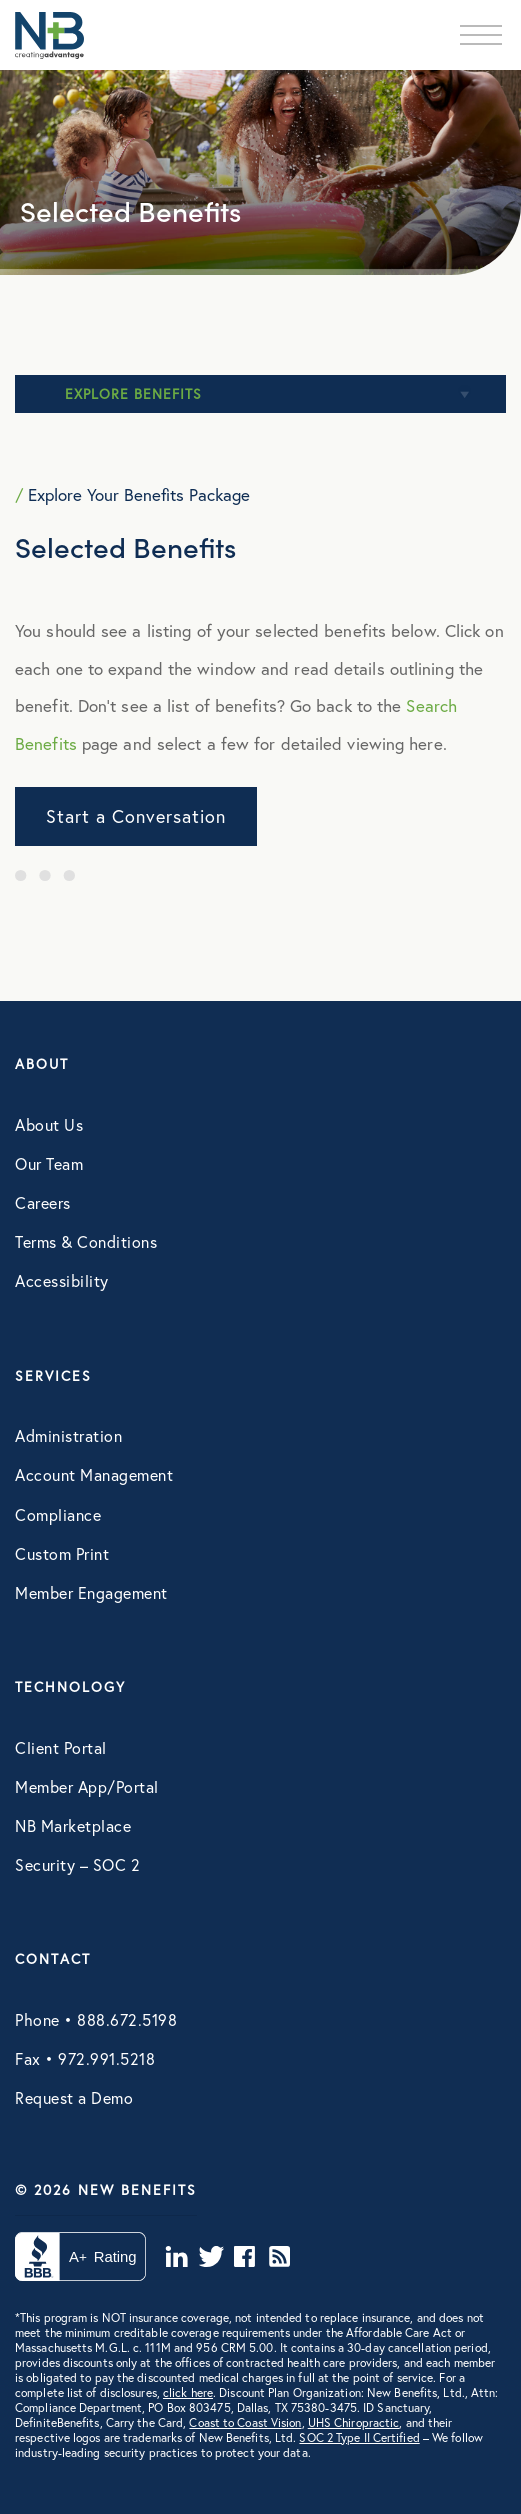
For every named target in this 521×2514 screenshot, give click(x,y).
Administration (68, 1435)
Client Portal (61, 1747)
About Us (49, 1124)
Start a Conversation (136, 816)
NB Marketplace (73, 1825)
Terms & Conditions (86, 1241)
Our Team (49, 1163)
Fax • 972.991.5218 (85, 2058)
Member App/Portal (87, 1786)
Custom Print (62, 1553)
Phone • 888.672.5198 (96, 2019)
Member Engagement (91, 1592)
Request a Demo (74, 2097)
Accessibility (62, 1280)
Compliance (58, 1514)
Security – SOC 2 (77, 1864)
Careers (43, 1202)
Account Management (94, 1474)
